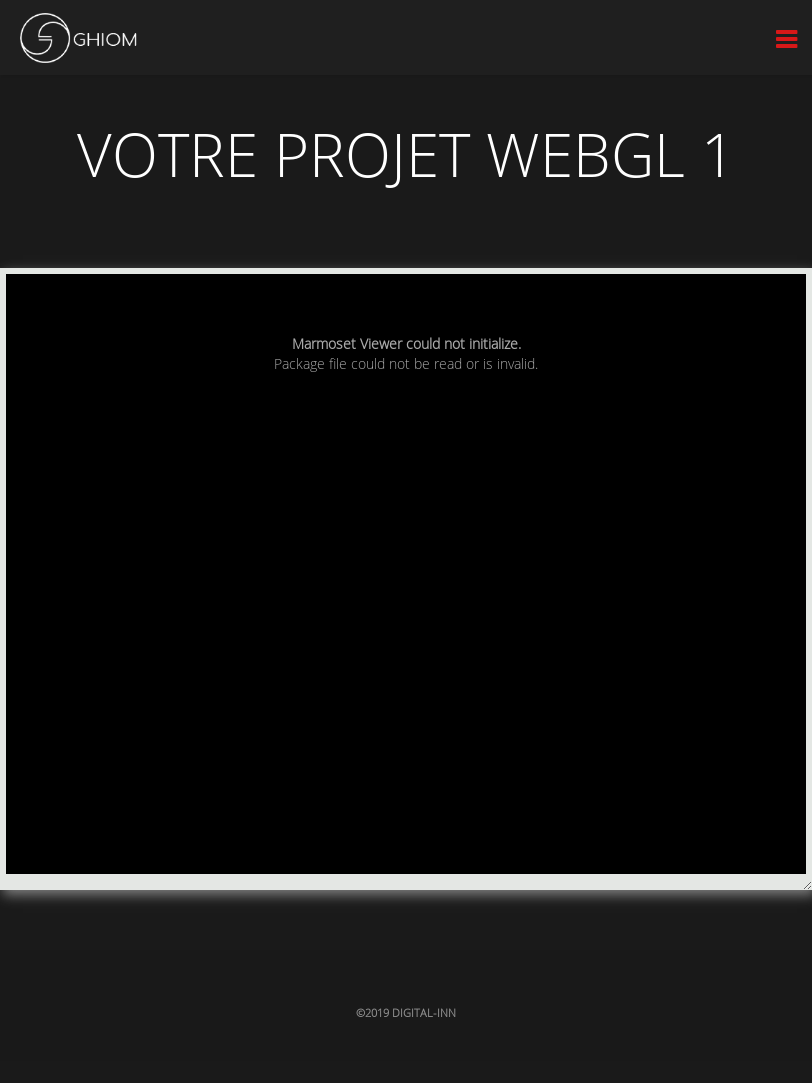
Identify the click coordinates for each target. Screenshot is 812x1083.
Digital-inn (424, 1012)
